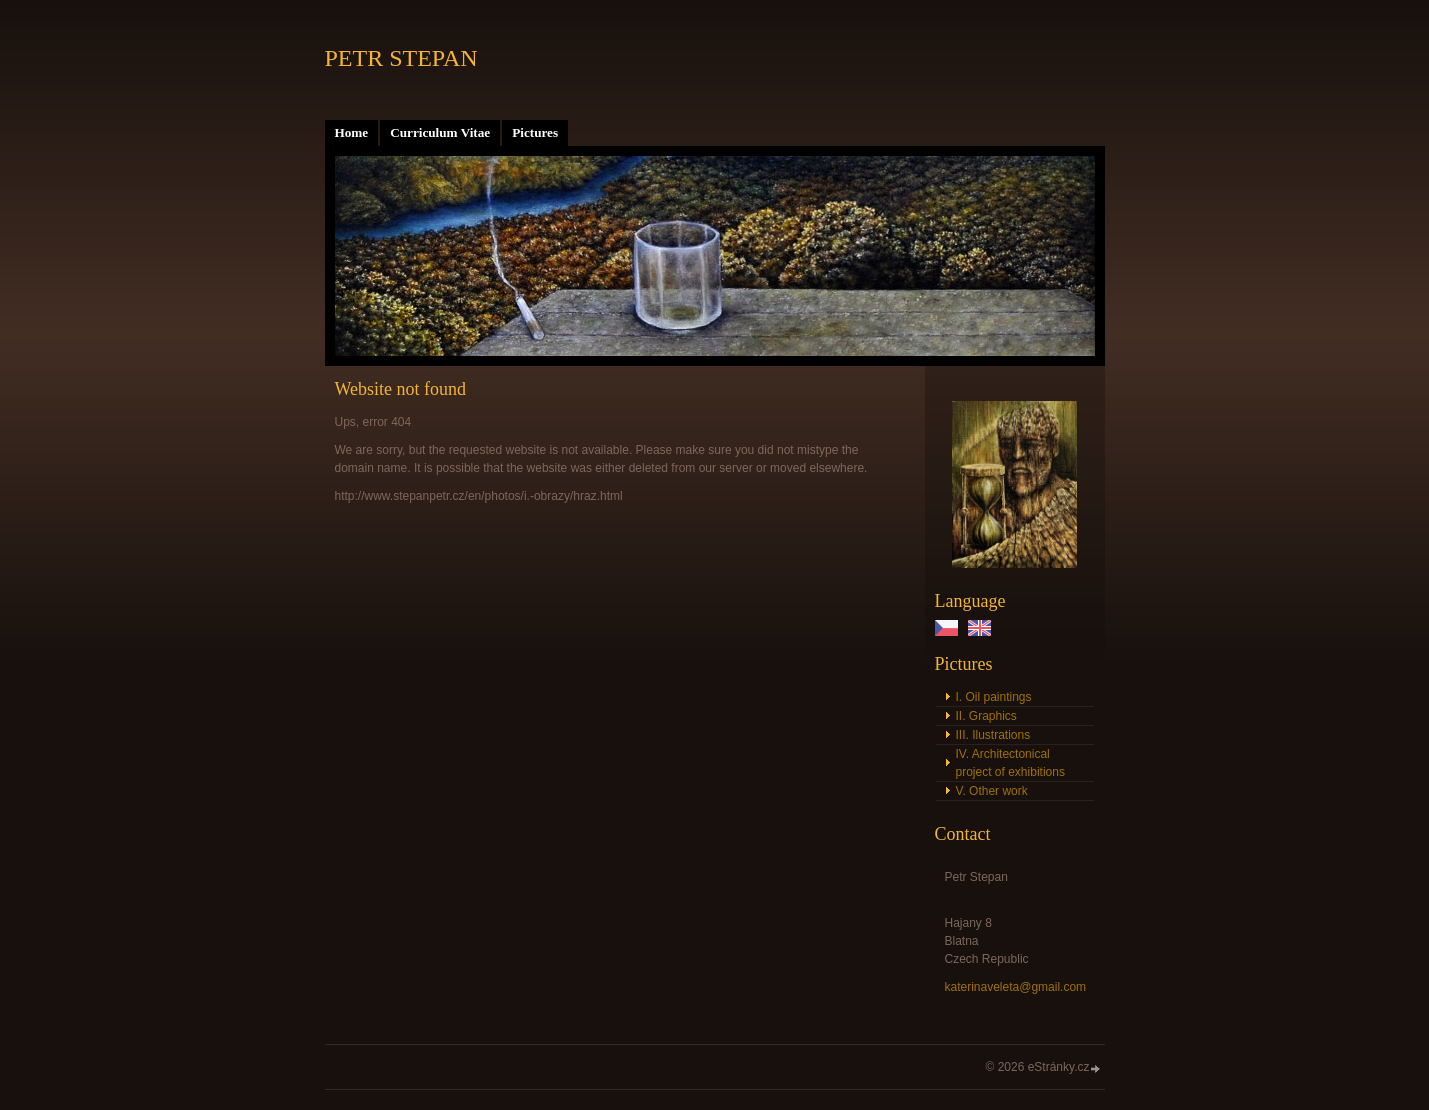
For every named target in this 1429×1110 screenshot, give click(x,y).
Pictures (535, 132)
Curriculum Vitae (440, 132)
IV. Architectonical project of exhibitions (1010, 763)
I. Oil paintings (994, 697)
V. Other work (992, 791)
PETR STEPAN (401, 58)
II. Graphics (986, 716)
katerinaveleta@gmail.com (1016, 987)
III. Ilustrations (993, 735)
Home (352, 132)
